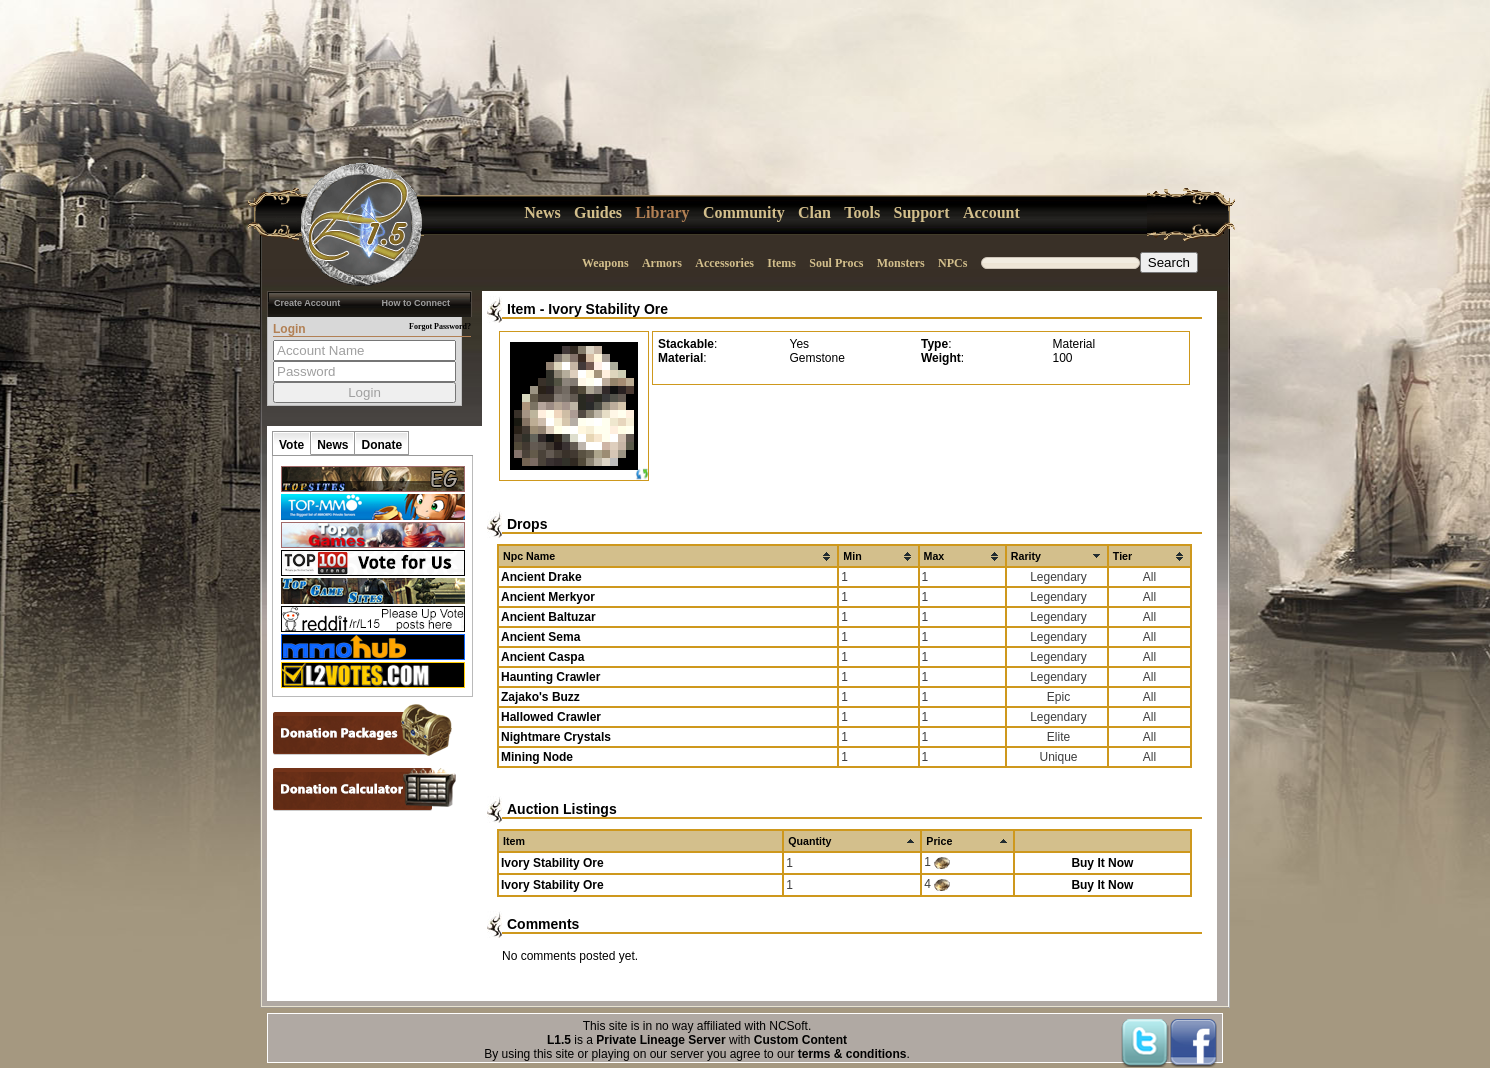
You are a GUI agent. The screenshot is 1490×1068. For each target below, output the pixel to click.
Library (662, 212)
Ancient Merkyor (548, 597)
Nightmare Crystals (556, 737)
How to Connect (416, 303)
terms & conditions (852, 1054)
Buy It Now (1102, 863)
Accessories (724, 263)
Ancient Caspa (542, 657)
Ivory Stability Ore (608, 309)
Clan (814, 212)
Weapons (605, 263)
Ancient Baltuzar (548, 617)
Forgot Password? (440, 326)
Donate (381, 445)
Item (521, 309)
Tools (862, 212)
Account (991, 212)
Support (922, 212)
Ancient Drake (541, 577)
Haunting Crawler (550, 677)
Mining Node (537, 757)
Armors (662, 263)
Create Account (307, 303)
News (542, 212)
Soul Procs (836, 263)
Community (744, 212)
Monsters (901, 263)
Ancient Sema (540, 637)
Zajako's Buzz (540, 697)
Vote (291, 445)
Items (781, 263)
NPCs (952, 263)
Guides (598, 212)
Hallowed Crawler (551, 717)
